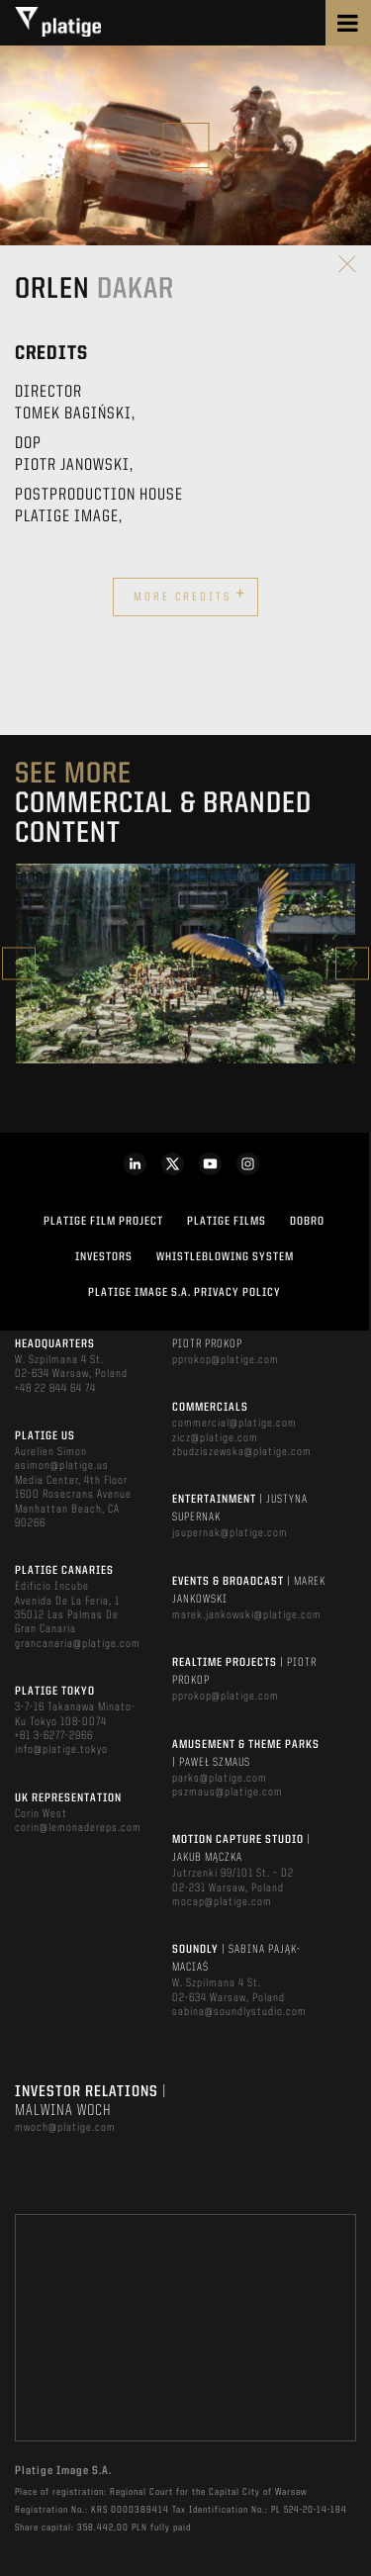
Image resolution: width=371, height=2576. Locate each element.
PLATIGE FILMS (226, 1222)
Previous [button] (19, 963)
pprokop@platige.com (225, 1360)
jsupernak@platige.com (230, 1533)
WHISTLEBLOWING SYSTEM (225, 1257)
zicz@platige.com (215, 1438)
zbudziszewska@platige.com (242, 1452)
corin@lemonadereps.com (78, 1828)
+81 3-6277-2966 (54, 1736)
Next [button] (352, 963)
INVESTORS (104, 1257)
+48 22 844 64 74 (55, 1389)
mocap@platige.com (222, 1902)
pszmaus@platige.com (227, 1792)
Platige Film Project (103, 1222)
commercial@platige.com (234, 1423)
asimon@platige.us (62, 1466)
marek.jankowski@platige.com (247, 1615)
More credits (190, 594)
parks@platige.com (219, 1779)
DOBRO (307, 1222)
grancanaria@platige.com (77, 1644)
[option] (185, 963)
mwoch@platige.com (65, 2128)
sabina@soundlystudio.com (239, 2012)
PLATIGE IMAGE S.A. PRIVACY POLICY (184, 1293)
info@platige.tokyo (61, 1750)
